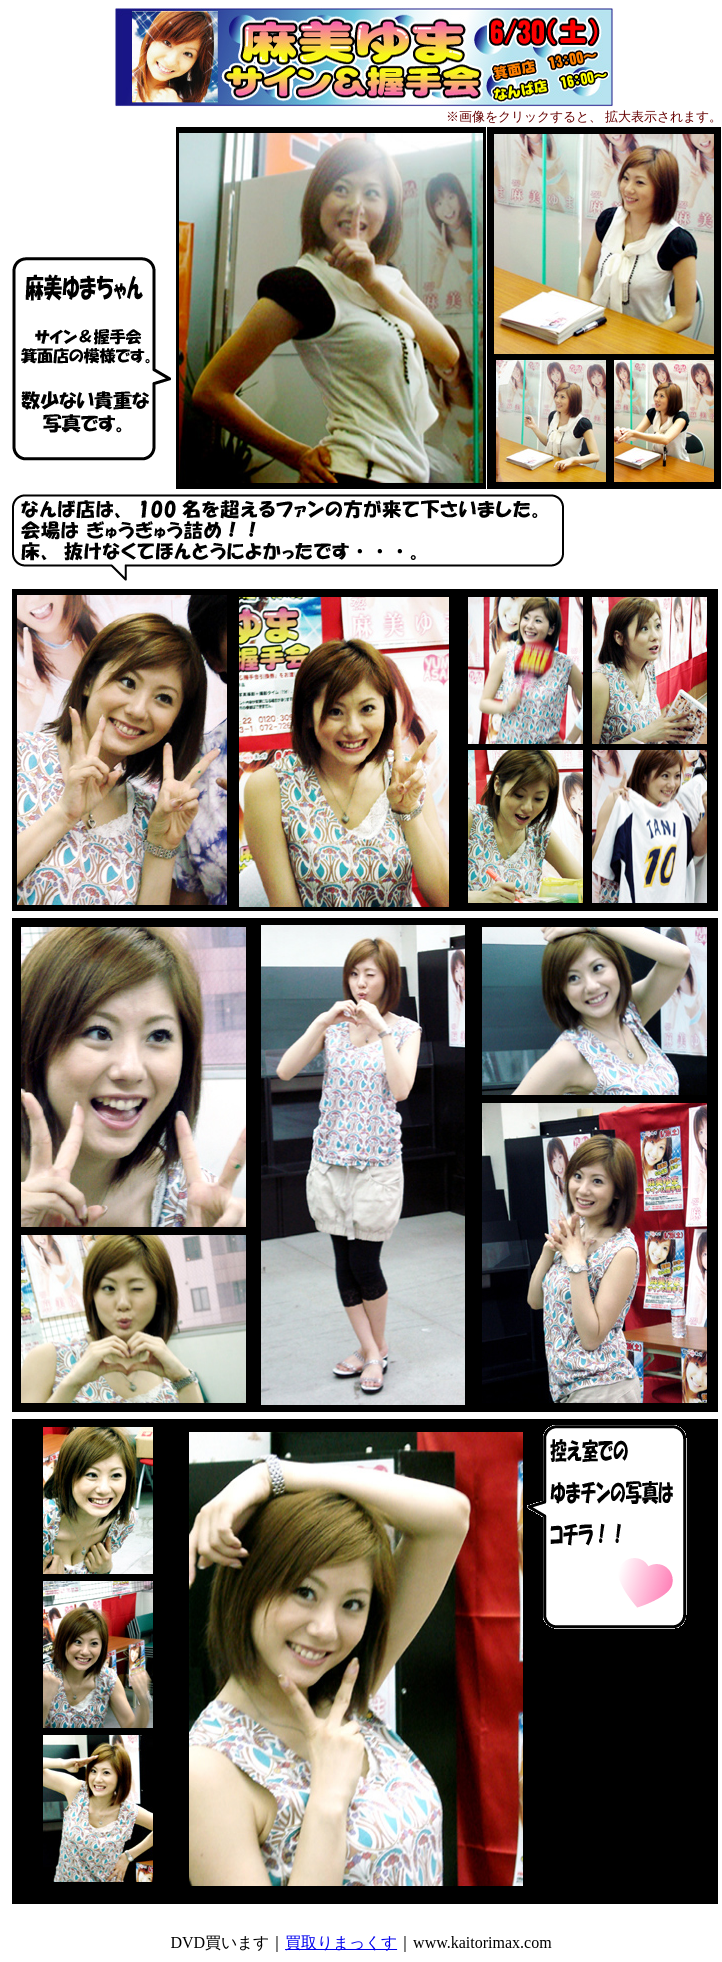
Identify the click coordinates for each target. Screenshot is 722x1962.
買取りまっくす (341, 1942)
